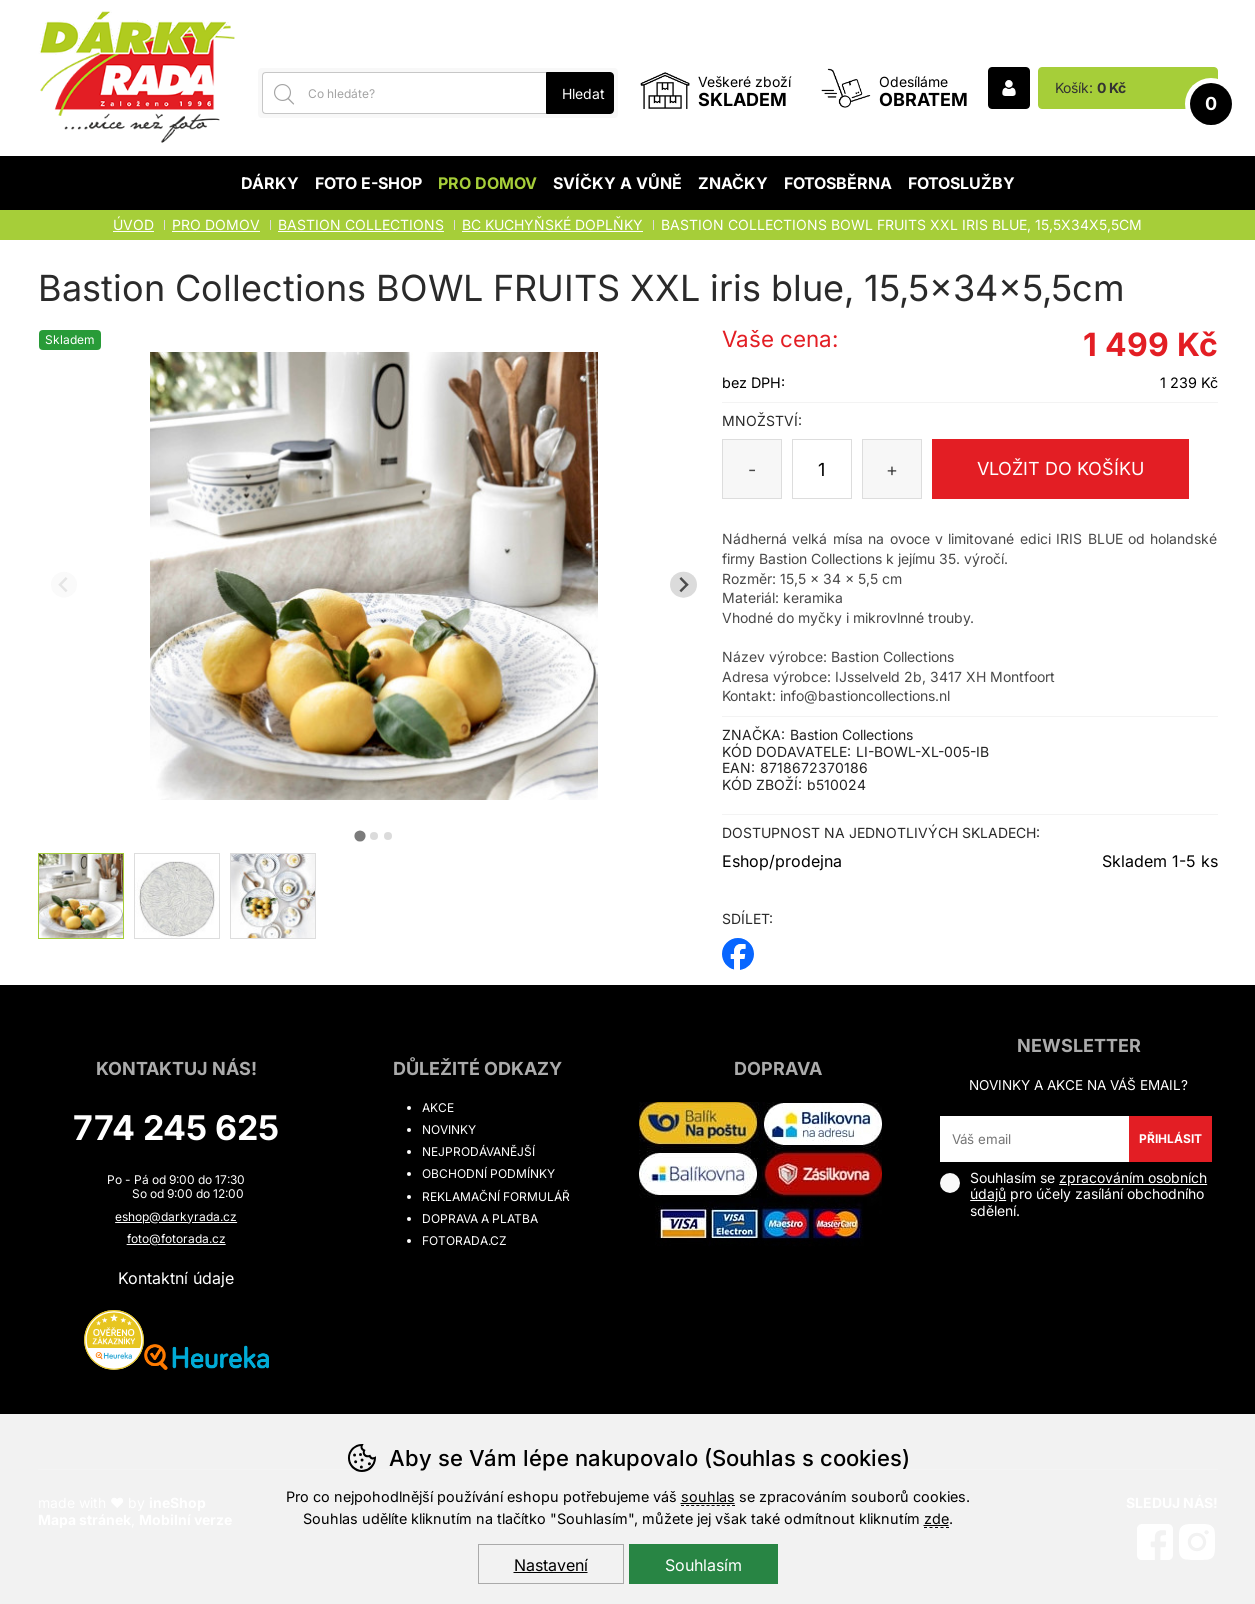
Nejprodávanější (478, 1151)
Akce (438, 1107)
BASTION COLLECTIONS (361, 224)
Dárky (270, 183)
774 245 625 (176, 1127)
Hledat (583, 93)
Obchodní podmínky (488, 1173)
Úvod (133, 224)
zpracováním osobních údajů (1088, 1186)
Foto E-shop (368, 183)
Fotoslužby (961, 183)
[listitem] (81, 896)
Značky (733, 183)
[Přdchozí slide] (64, 584)
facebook (738, 947)
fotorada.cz (464, 1240)
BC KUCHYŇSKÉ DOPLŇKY (552, 224)
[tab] (359, 835)
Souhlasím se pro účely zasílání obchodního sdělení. (1073, 1194)
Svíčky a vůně (617, 183)
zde (936, 1518)
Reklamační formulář (496, 1196)
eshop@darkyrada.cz (176, 1216)
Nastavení (551, 1565)
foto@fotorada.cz (176, 1238)
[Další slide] (683, 584)
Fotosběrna (838, 183)
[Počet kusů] (822, 469)
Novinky (449, 1129)
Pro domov (487, 183)
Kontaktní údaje (176, 1278)
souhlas (708, 1496)
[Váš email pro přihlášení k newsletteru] (1034, 1139)
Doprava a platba (480, 1218)
